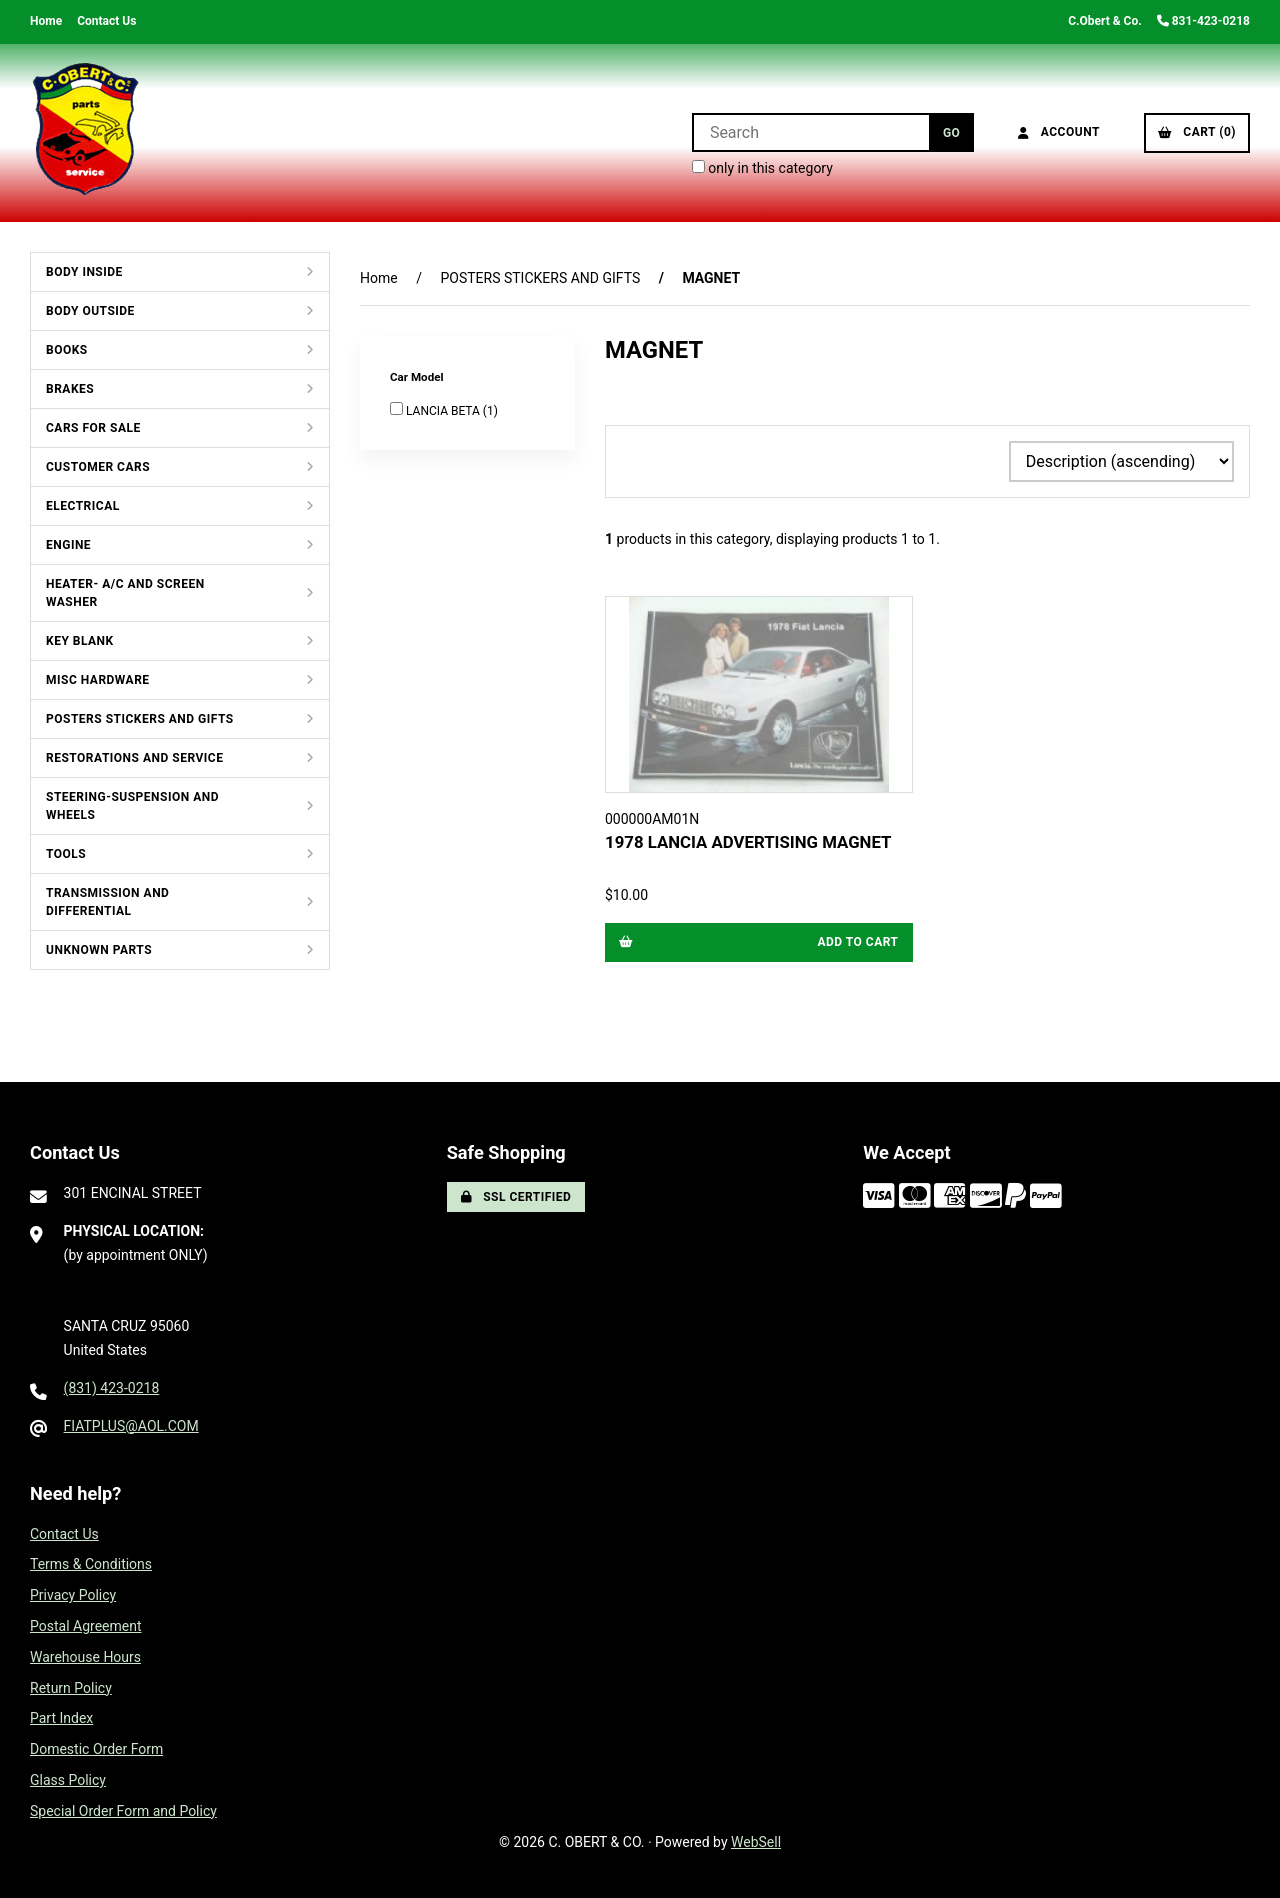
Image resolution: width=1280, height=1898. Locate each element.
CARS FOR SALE (93, 428)
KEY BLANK (80, 641)
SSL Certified (516, 1197)
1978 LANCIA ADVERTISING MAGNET (748, 842)
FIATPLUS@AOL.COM (131, 1426)
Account (1059, 132)
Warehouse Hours (85, 1657)
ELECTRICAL (83, 506)
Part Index (61, 1718)
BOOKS (67, 350)
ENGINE (68, 545)
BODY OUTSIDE (90, 311)
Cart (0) (1197, 132)
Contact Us (106, 21)
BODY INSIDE (84, 272)
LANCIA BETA (444, 411)
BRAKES (70, 389)
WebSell (756, 1842)
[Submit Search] (951, 132)
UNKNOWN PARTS (99, 950)
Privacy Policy (73, 1595)
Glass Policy (68, 1780)
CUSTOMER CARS (98, 467)
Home (46, 21)
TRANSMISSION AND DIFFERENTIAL (107, 902)
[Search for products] (810, 132)
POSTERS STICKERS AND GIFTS (140, 719)
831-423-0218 (1203, 21)
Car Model (418, 377)
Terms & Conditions (91, 1564)
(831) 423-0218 (112, 1388)
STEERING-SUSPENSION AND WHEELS (132, 806)
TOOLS (66, 854)
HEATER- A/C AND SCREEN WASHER (125, 593)
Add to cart (759, 942)
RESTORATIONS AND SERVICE (134, 758)
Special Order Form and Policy (123, 1811)
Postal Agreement (86, 1626)
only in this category (762, 168)
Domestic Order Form (96, 1749)
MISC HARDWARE (98, 680)
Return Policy (71, 1688)
